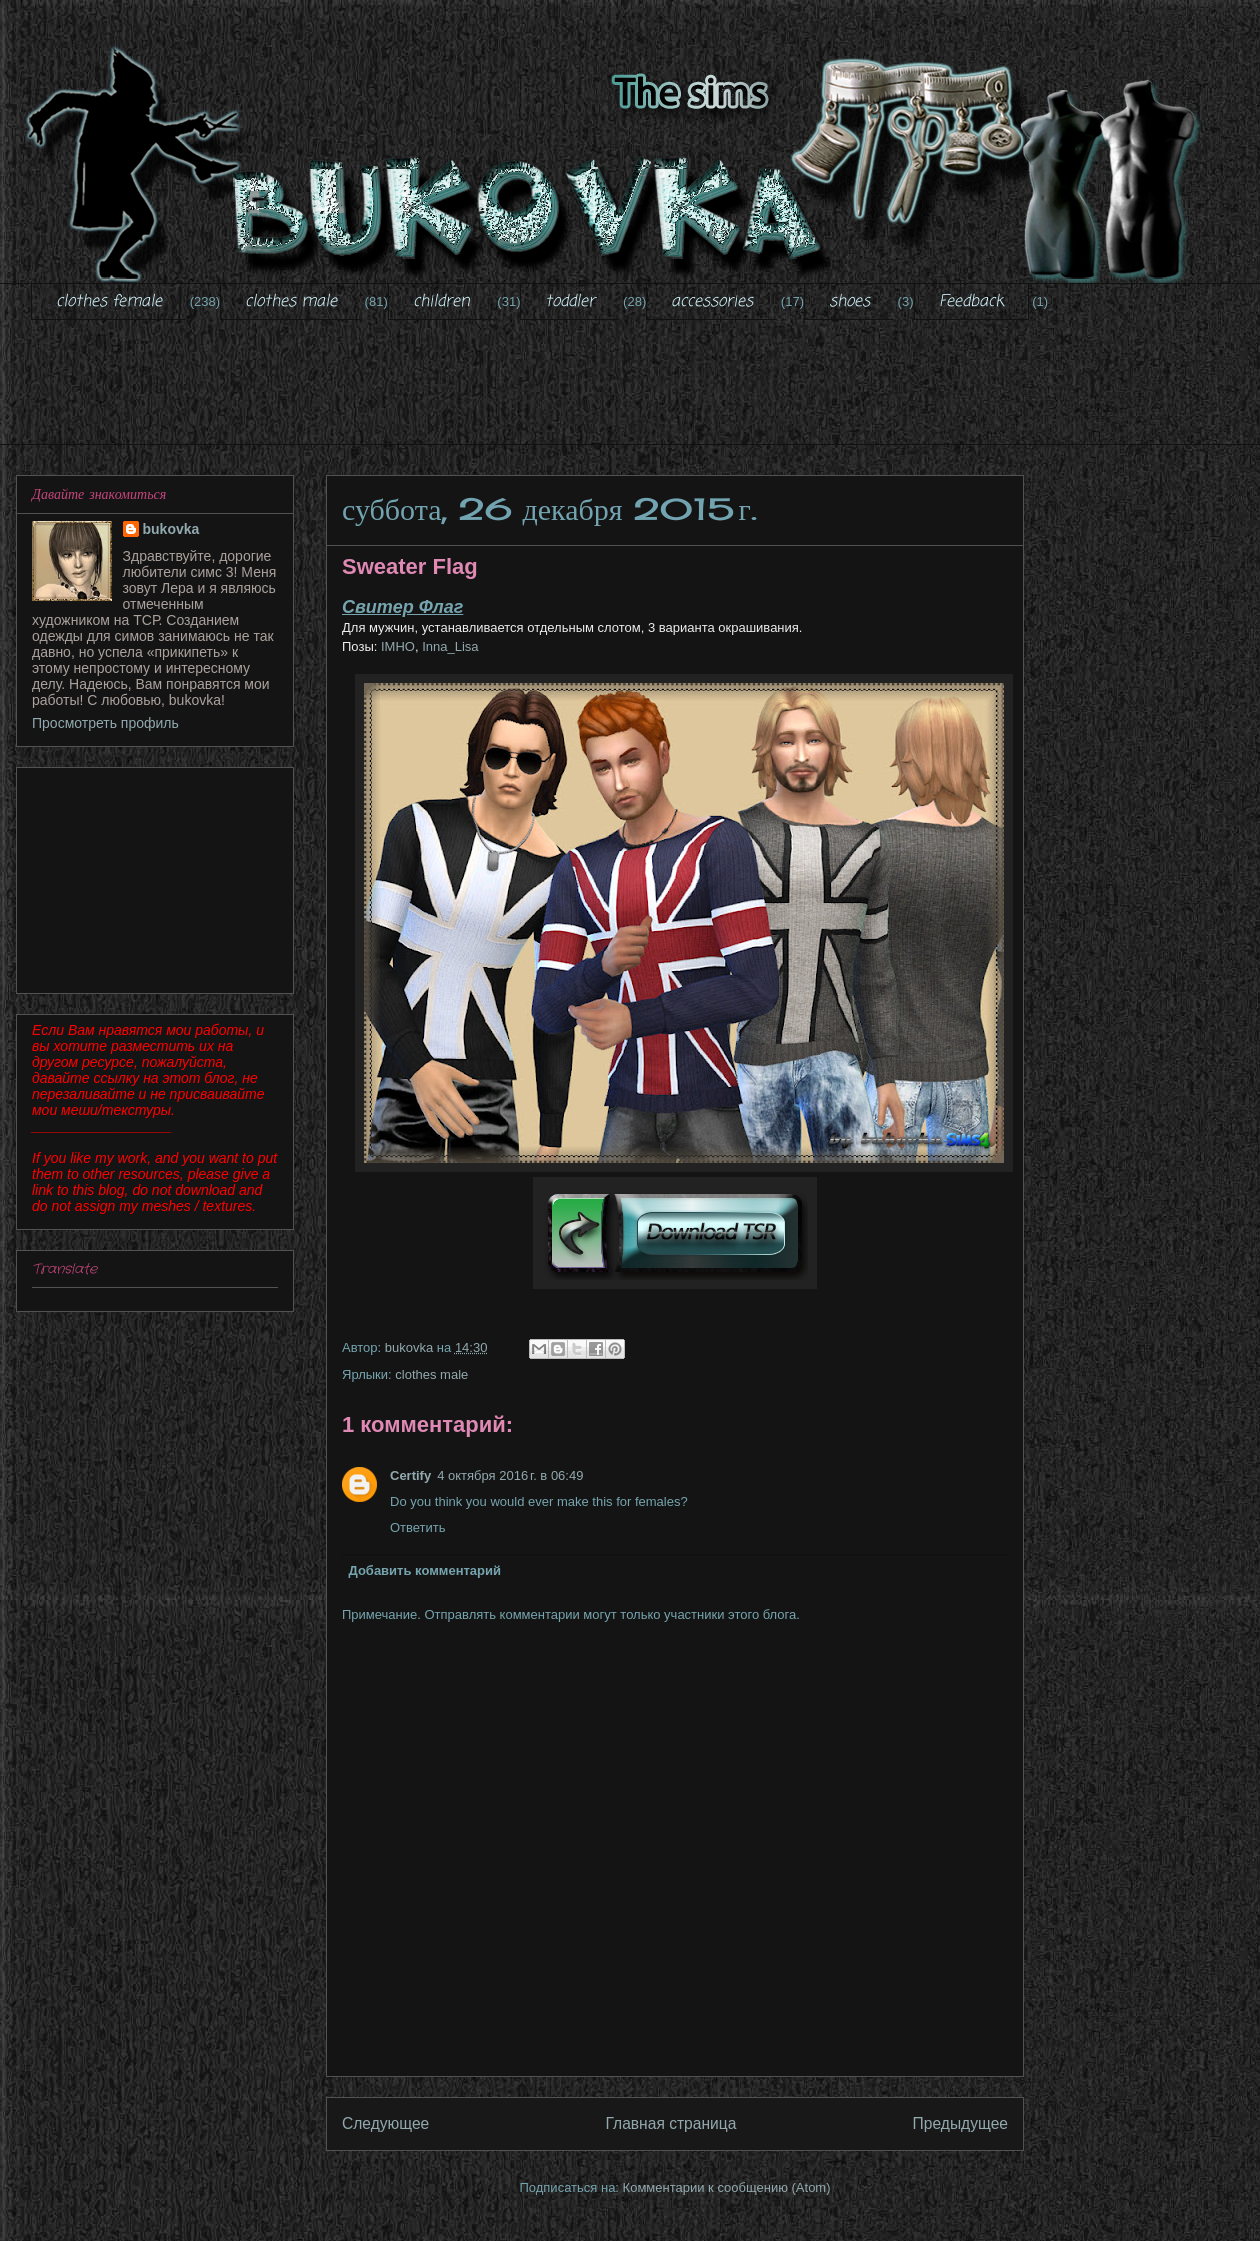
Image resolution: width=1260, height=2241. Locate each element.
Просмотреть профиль (105, 723)
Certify (410, 1475)
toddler (570, 302)
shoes (849, 302)
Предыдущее (960, 2123)
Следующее (385, 2123)
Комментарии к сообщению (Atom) (727, 2187)
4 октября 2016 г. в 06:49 (510, 1475)
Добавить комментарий (425, 1570)
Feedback (971, 302)
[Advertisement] (645, 395)
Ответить (418, 1527)
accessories (712, 302)
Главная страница (670, 2123)
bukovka (171, 529)
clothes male (291, 302)
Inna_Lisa (450, 646)
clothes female (109, 302)
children (441, 302)
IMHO (396, 646)
